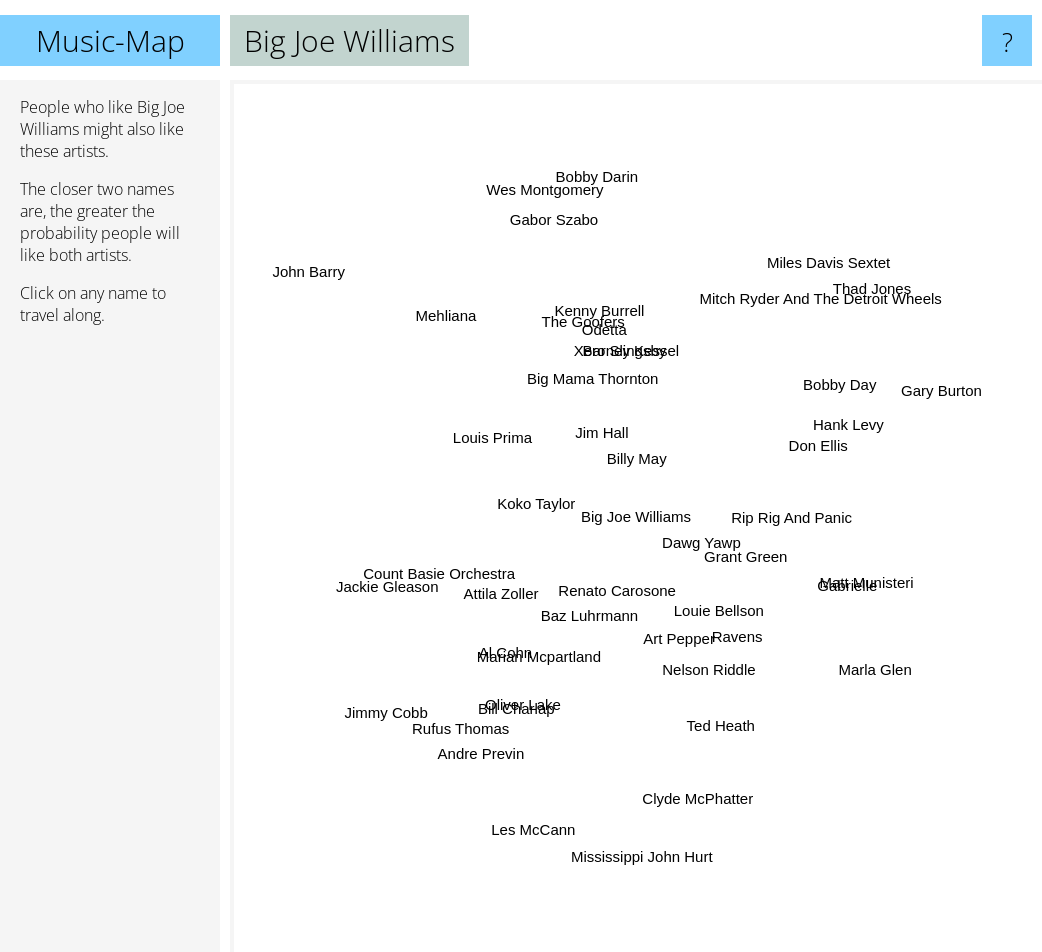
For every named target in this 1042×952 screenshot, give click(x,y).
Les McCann (539, 825)
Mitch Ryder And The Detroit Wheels (800, 323)
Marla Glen (856, 657)
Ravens (728, 625)
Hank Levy (835, 430)
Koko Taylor (538, 506)
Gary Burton (931, 402)
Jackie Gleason (387, 578)
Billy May (631, 444)
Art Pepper (680, 641)
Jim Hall (590, 425)
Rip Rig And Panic (777, 514)
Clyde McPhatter (693, 780)
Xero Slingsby (625, 357)
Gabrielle (827, 578)
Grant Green (747, 573)
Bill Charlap (502, 720)
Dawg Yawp (704, 537)
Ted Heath (731, 715)
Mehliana (464, 333)
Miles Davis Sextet (815, 290)
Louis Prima (482, 447)
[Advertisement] (110, 647)
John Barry (321, 281)
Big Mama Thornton (589, 389)
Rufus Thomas (479, 704)
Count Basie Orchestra (445, 560)
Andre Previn (482, 742)
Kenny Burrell (598, 308)
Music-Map (110, 40)
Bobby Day (821, 395)
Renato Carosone (623, 597)
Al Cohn (509, 638)
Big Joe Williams (636, 516)
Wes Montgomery (540, 188)
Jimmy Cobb (395, 704)
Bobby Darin (600, 203)
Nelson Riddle (730, 656)
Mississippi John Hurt (641, 819)
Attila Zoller (494, 611)
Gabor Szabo (563, 244)
